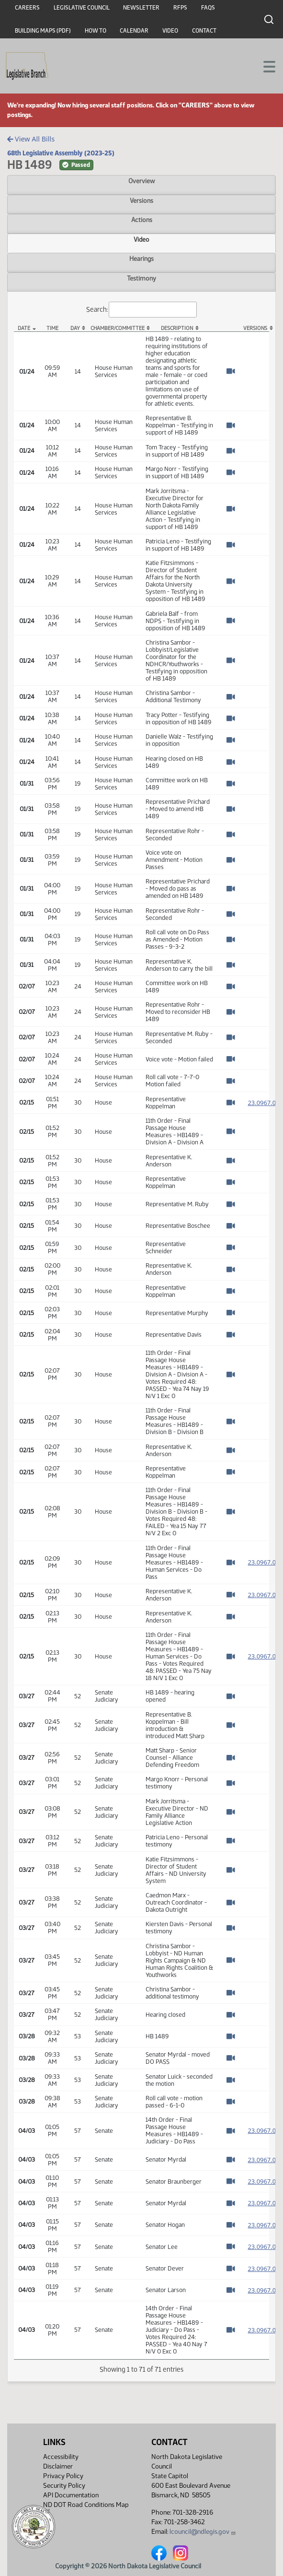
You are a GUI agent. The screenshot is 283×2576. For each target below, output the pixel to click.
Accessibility (61, 2457)
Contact (204, 30)
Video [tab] (141, 239)
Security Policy (64, 2486)
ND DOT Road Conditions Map (86, 2507)
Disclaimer (58, 2466)
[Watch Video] (230, 371)
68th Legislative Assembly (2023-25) (60, 153)
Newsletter (141, 7)
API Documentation (71, 2495)
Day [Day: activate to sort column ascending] (75, 328)
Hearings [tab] (141, 258)
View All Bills (31, 138)
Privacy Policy (63, 2476)
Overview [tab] (141, 181)
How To (95, 30)
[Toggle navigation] (264, 65)
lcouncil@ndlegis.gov (203, 2532)
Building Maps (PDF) (43, 30)
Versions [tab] (141, 200)
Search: (141, 310)
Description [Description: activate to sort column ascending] (177, 328)
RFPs (180, 7)
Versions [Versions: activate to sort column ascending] (255, 328)
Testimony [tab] (141, 278)
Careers (27, 7)
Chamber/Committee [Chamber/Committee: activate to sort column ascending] (116, 328)
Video (170, 30)
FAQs (208, 7)
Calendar (134, 30)
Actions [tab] (141, 219)
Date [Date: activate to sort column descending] (24, 328)
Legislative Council (82, 7)
